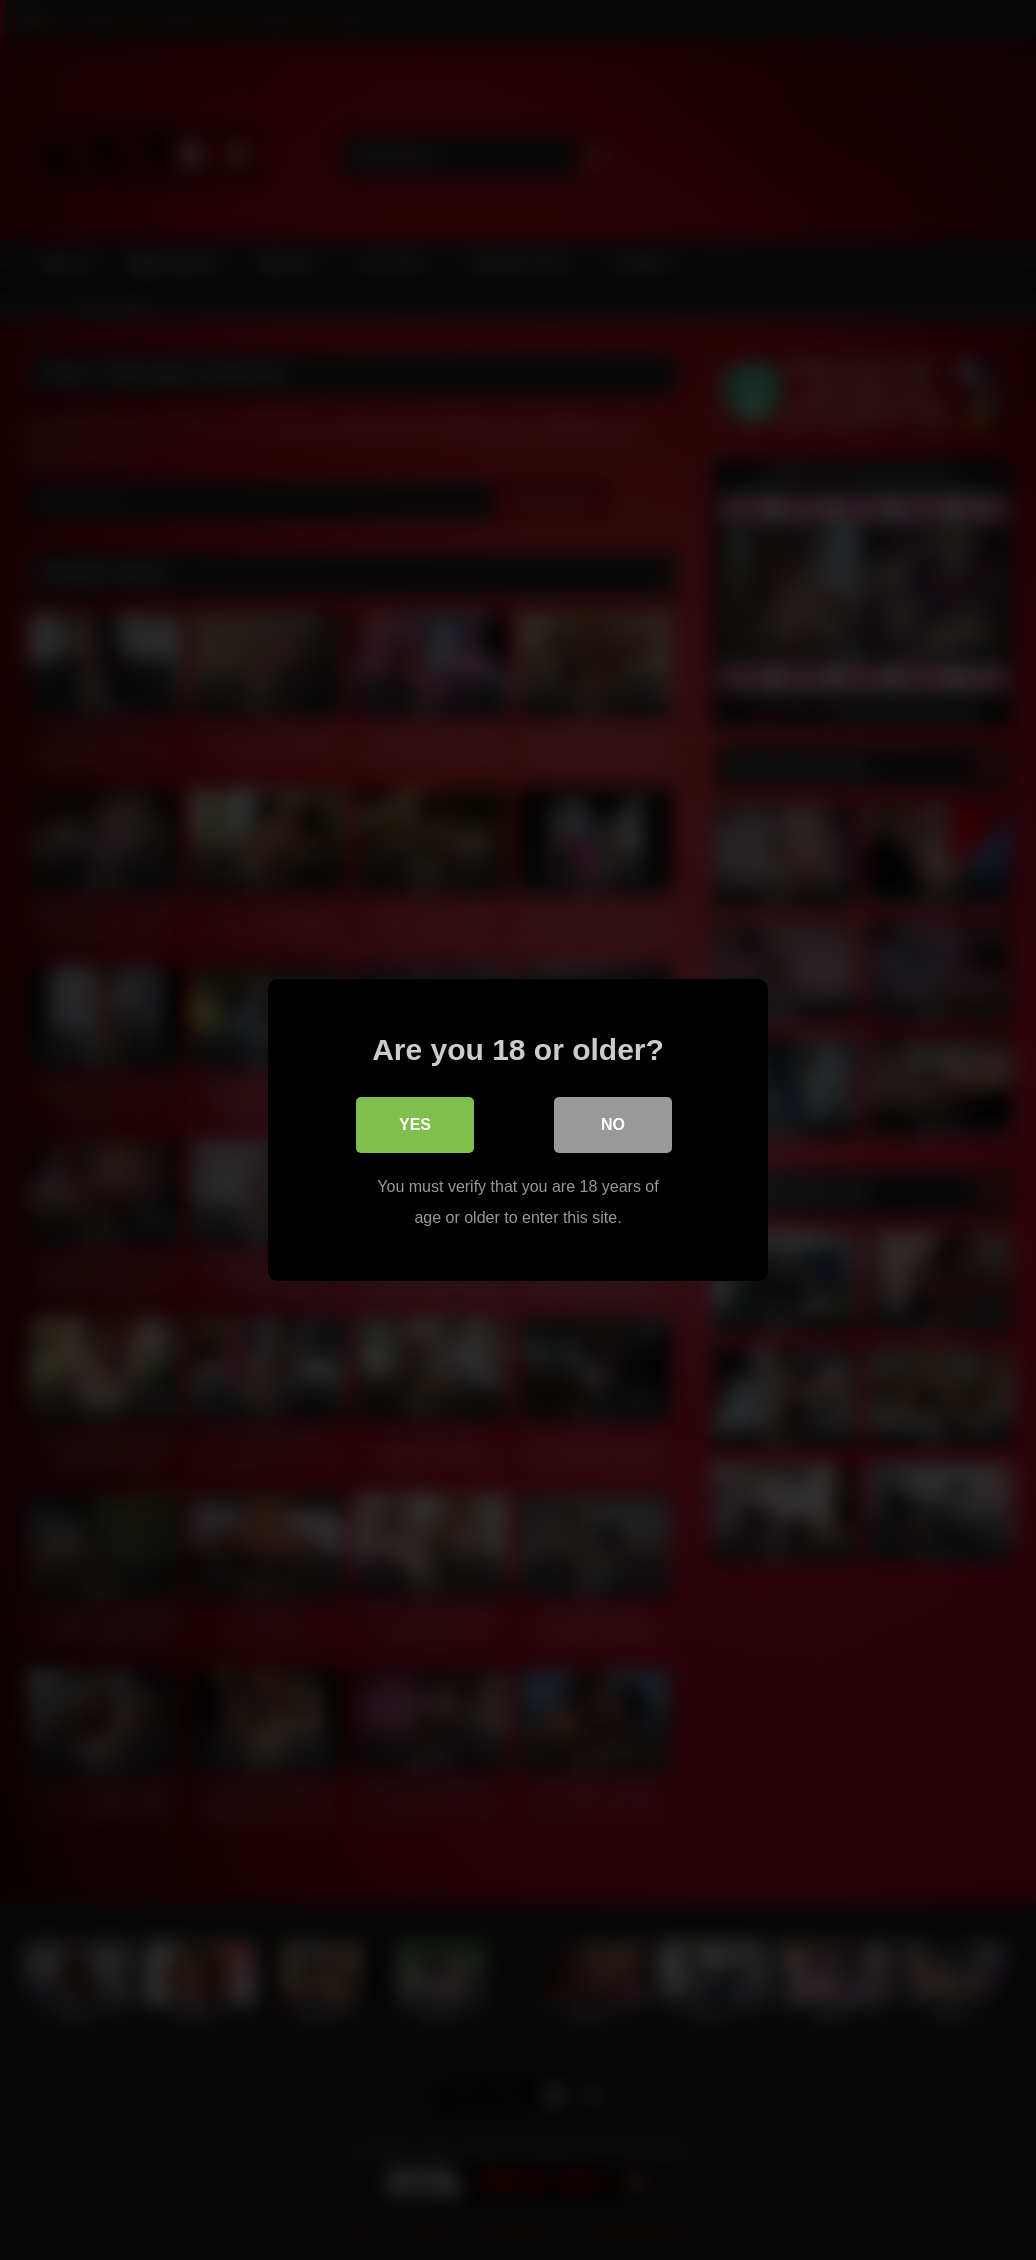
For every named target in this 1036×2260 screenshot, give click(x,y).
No (613, 1124)
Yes (415, 1124)
